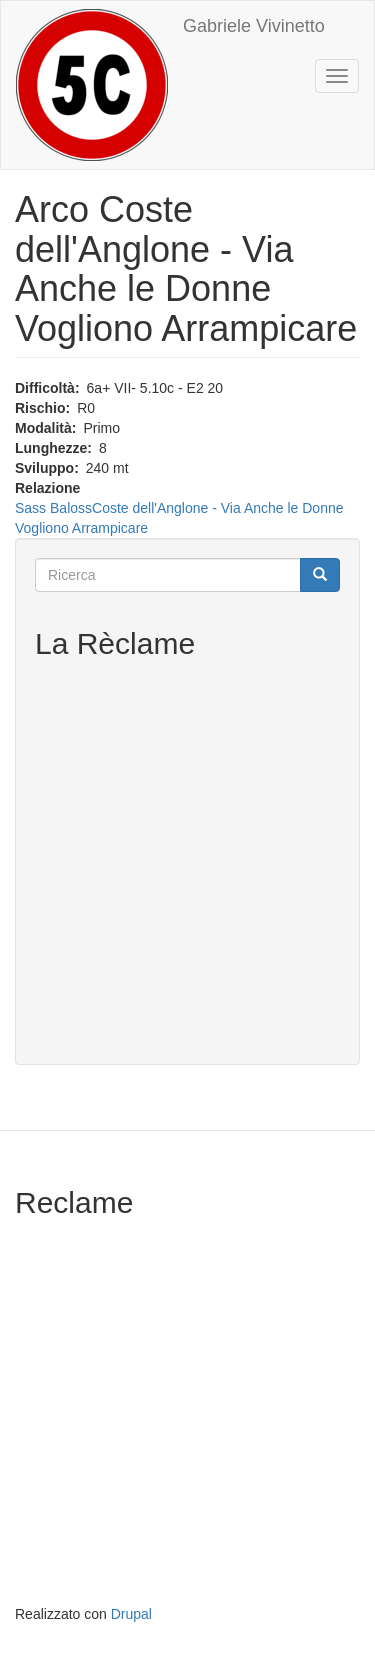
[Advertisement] (187, 857)
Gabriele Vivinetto (254, 26)
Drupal (131, 1614)
